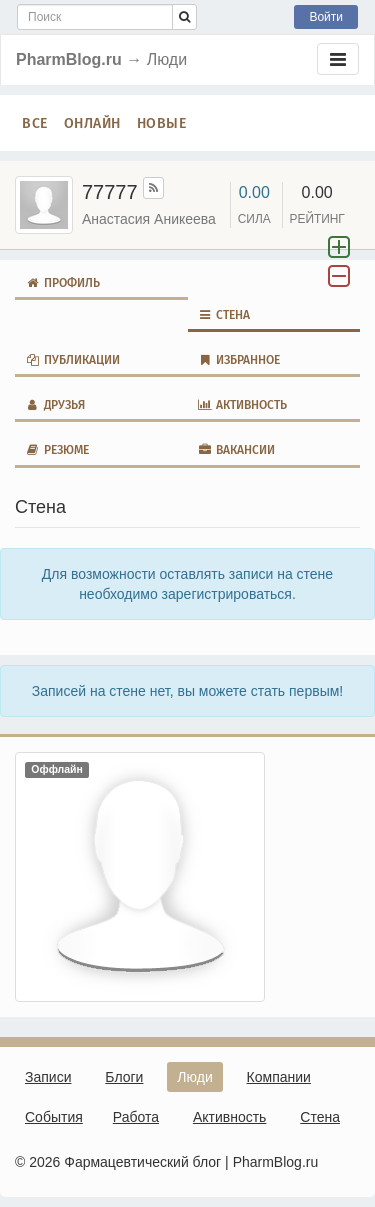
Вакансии (237, 450)
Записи (48, 1077)
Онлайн (92, 123)
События (54, 1117)
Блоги (124, 1077)
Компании (279, 1077)
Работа (136, 1117)
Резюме (57, 450)
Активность (243, 405)
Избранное (239, 360)
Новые (162, 123)
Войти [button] (326, 17)
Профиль (62, 283)
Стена (224, 315)
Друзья (55, 405)
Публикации (72, 360)
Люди (194, 1077)
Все (35, 123)
